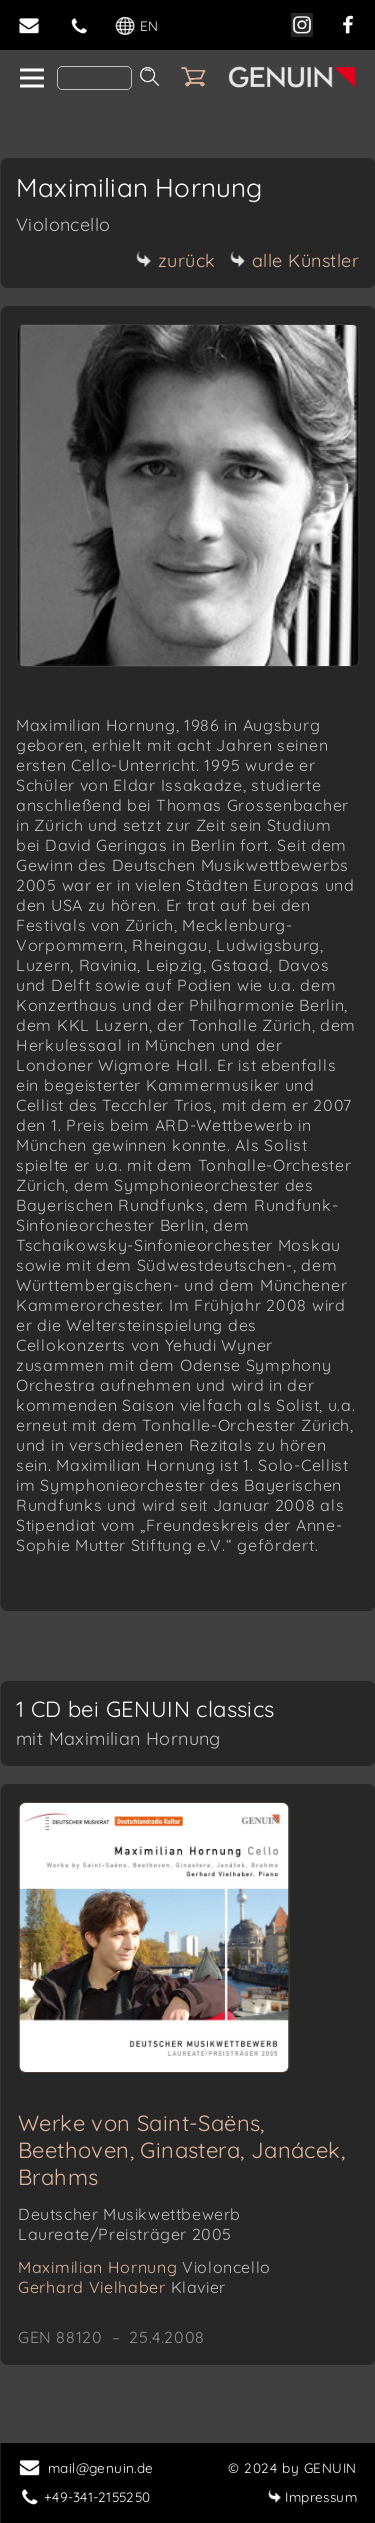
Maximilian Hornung (144, 2267)
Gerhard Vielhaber (122, 2287)
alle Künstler (295, 260)
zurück (176, 260)
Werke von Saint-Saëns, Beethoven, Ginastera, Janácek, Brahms (181, 2150)
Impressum (312, 2496)
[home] (30, 79)
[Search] (94, 78)
